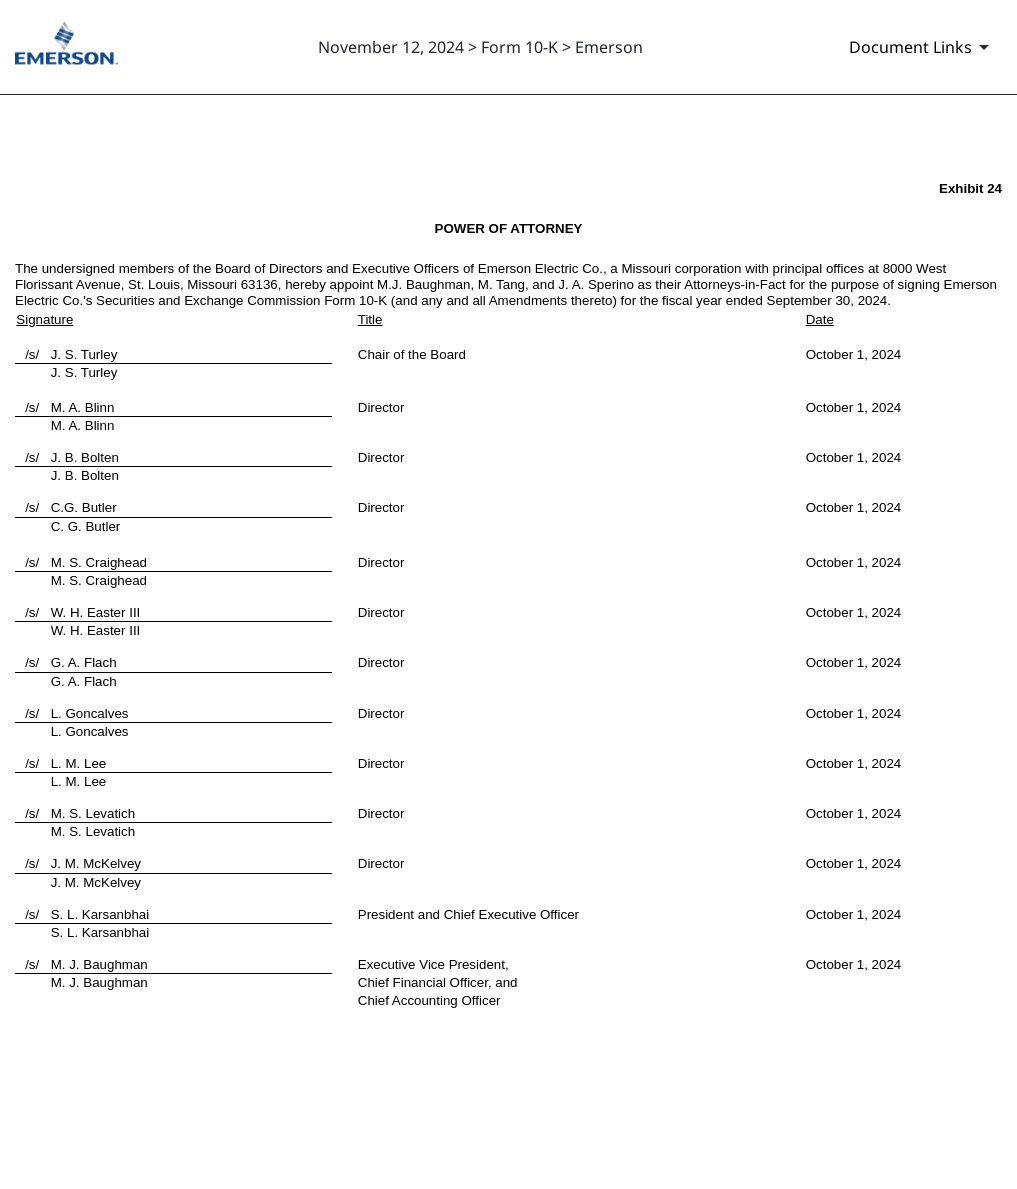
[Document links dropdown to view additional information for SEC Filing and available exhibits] (922, 47)
